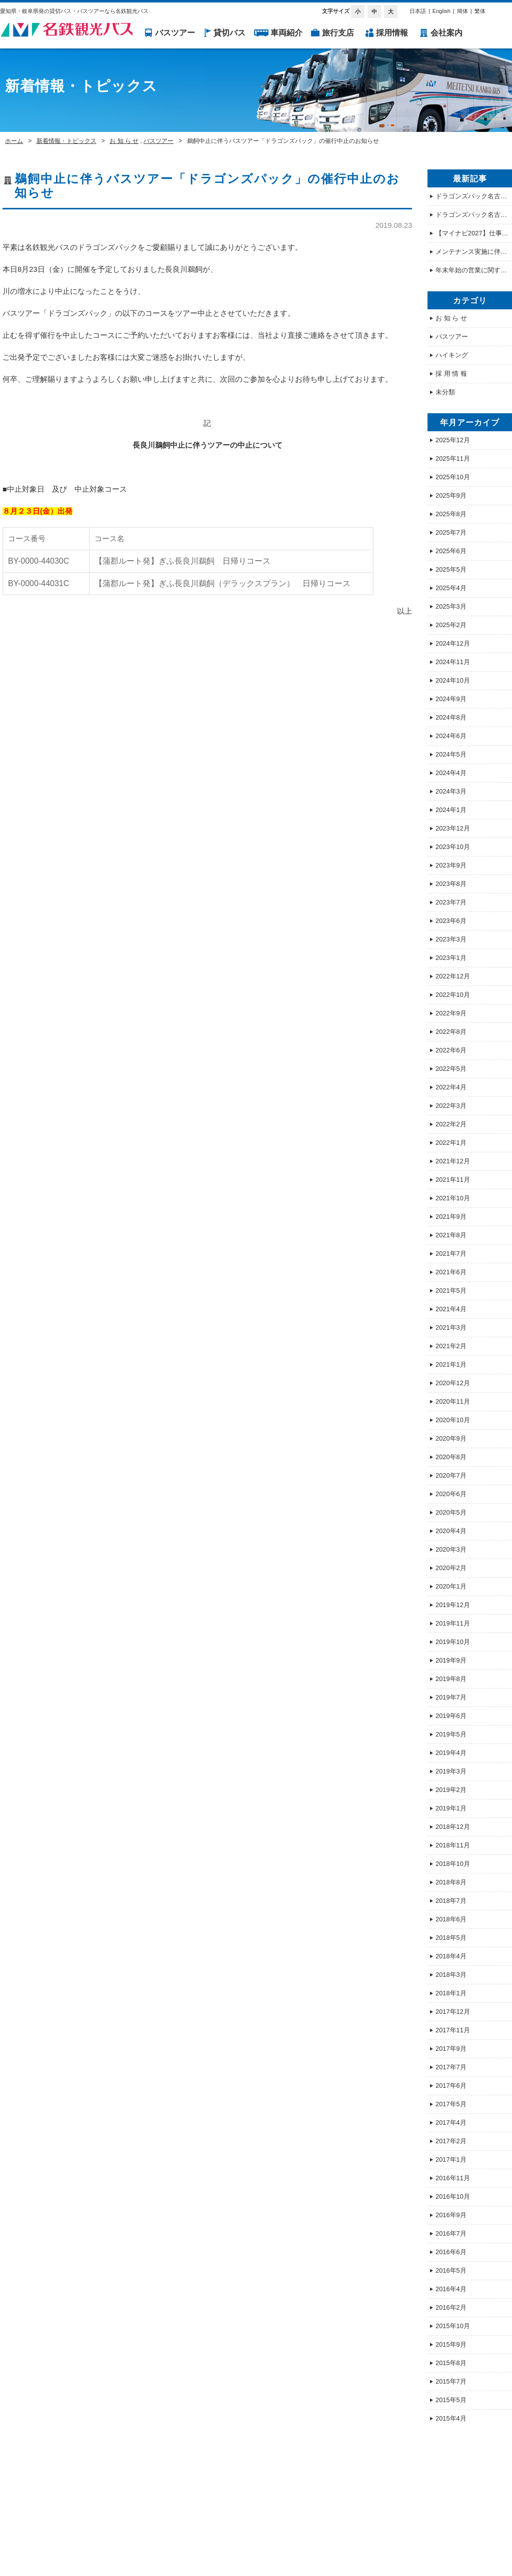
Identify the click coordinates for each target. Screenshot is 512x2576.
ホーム (14, 140)
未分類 (445, 392)
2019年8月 (451, 1679)
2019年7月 (451, 1697)
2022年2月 (451, 1124)
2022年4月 (451, 1087)
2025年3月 (451, 606)
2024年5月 (451, 754)
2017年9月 (451, 2048)
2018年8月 (451, 1882)
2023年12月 (453, 828)
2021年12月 (453, 1161)
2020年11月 (453, 1401)
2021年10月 (453, 1198)
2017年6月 (451, 2085)
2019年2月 (451, 1789)
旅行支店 (338, 32)
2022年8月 (451, 1031)
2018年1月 (451, 1993)
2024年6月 (451, 736)
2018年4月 (451, 1956)
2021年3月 (451, 1327)
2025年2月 (451, 625)
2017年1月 (451, 2159)
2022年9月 (451, 1013)
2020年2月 (451, 1568)
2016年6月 (451, 2252)
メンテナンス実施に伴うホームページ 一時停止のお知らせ (474, 251)
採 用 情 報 (451, 373)
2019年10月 (453, 1642)
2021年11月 (453, 1179)
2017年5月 (451, 2104)
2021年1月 (451, 1364)
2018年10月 (453, 1863)
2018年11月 (453, 1845)
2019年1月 (451, 1808)
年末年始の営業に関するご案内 (474, 270)
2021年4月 (451, 1309)
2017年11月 (453, 2030)
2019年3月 (451, 1771)
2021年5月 (451, 1290)
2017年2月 (451, 2141)
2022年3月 (451, 1105)
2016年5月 (451, 2270)
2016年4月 (451, 2289)
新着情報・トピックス (66, 140)
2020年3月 (451, 1549)
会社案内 (446, 32)
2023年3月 (451, 939)
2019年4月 (451, 1752)
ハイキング (452, 355)
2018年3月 (451, 1974)
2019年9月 (451, 1660)
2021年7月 (451, 1253)
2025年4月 (451, 588)
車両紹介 (286, 32)
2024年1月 (451, 810)
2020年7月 (451, 1475)
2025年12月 (453, 440)
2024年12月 (453, 643)
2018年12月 (453, 1826)
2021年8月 (451, 1235)
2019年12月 (453, 1605)
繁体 (480, 11)
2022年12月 (453, 976)
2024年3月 (451, 791)
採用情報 (392, 32)
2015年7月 (451, 2381)
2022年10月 (453, 994)
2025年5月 (451, 569)
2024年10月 (453, 680)
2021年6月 (451, 1272)
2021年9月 (451, 1216)
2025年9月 (451, 495)
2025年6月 (451, 551)
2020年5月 (451, 1512)
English (441, 11)
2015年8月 (451, 2363)
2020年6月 (451, 1494)
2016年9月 (451, 2215)
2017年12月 (453, 2011)
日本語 (418, 11)
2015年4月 (451, 2418)
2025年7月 (451, 532)
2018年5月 (451, 1937)
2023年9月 (451, 865)
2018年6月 (451, 1919)
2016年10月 (453, 2196)
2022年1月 (451, 1142)
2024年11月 (453, 662)
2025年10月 (453, 477)
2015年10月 (453, 2326)
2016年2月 (451, 2307)
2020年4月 (451, 1531)
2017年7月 (451, 2067)
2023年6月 (451, 920)
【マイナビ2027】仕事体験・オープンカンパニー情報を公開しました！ (474, 233)
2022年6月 (451, 1050)
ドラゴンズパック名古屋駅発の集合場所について (474, 196)
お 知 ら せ (124, 140)
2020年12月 (453, 1383)
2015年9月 (451, 2344)
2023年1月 (451, 957)
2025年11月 (453, 458)
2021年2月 (451, 1346)
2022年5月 (451, 1068)
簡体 (462, 11)
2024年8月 (451, 717)
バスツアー (175, 32)
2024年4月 (451, 773)
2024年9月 (451, 699)
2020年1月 (451, 1586)
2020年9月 (451, 1438)
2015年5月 (451, 2400)
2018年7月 (451, 1900)
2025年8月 (451, 514)
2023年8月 (451, 883)
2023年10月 (453, 847)
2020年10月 (453, 1420)
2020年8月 (451, 1457)
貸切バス (230, 32)
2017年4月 (451, 2122)
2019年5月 (451, 1734)
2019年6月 (451, 1715)
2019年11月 (453, 1623)
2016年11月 (453, 2178)
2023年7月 (451, 902)
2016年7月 (451, 2233)
